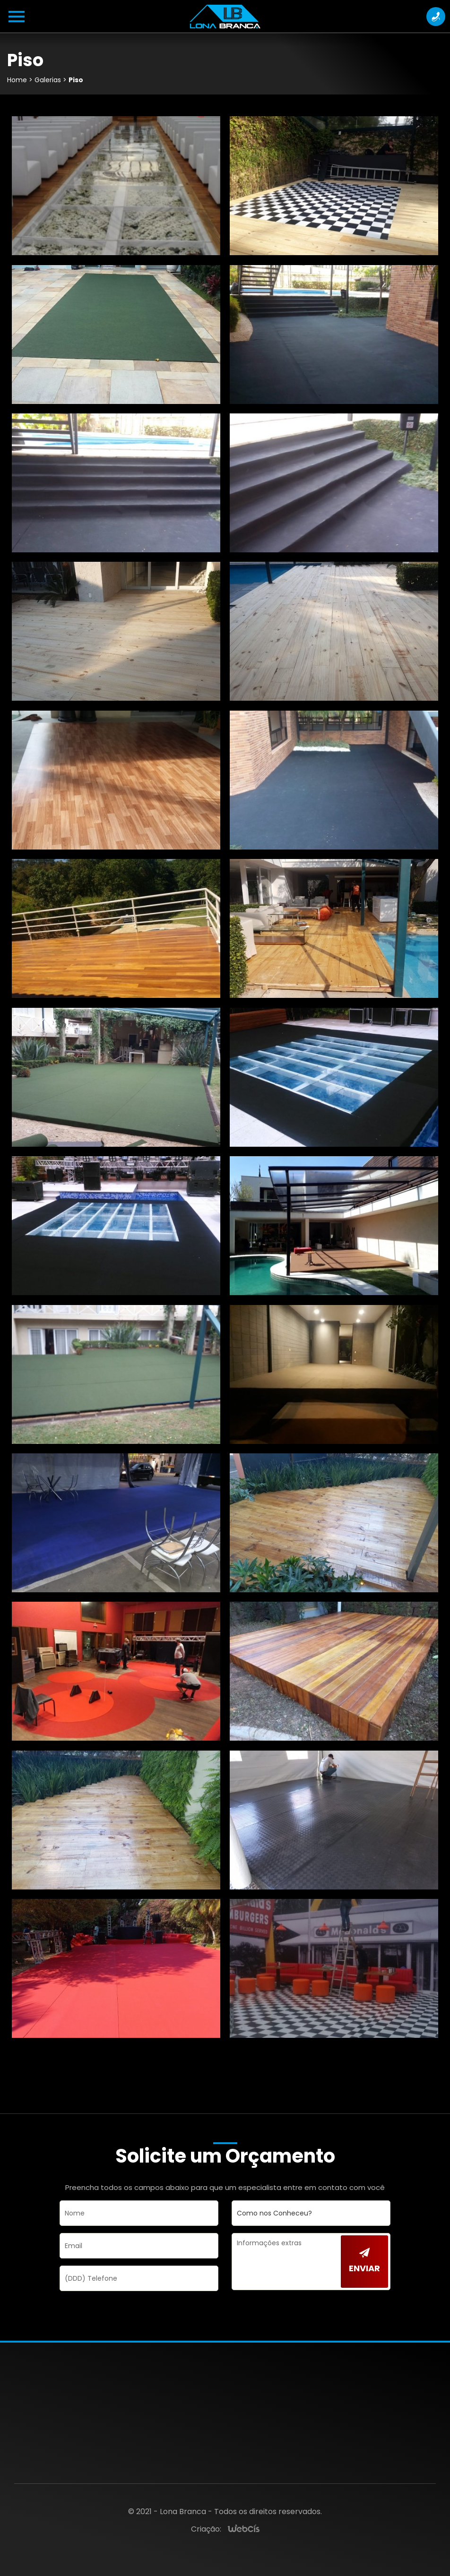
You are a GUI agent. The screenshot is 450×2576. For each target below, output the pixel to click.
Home (17, 80)
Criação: (206, 2529)
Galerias (48, 80)
